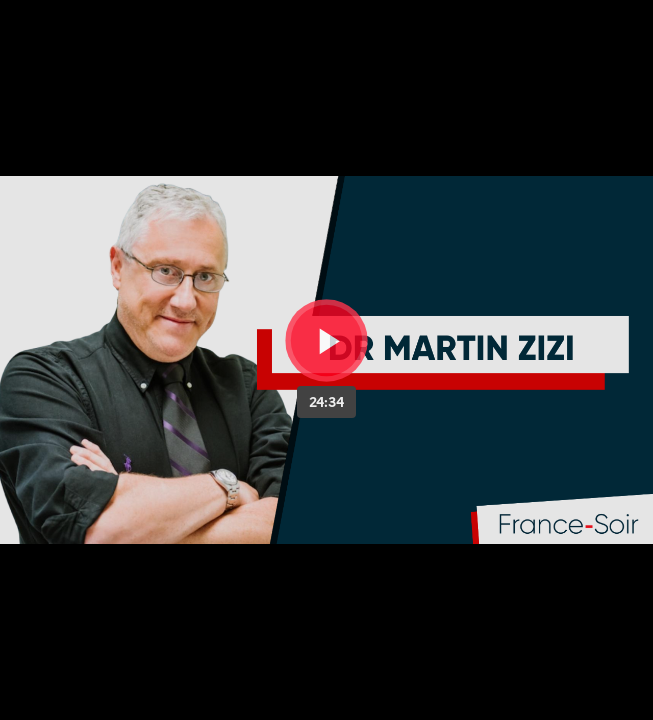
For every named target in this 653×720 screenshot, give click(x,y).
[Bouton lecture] (326, 340)
